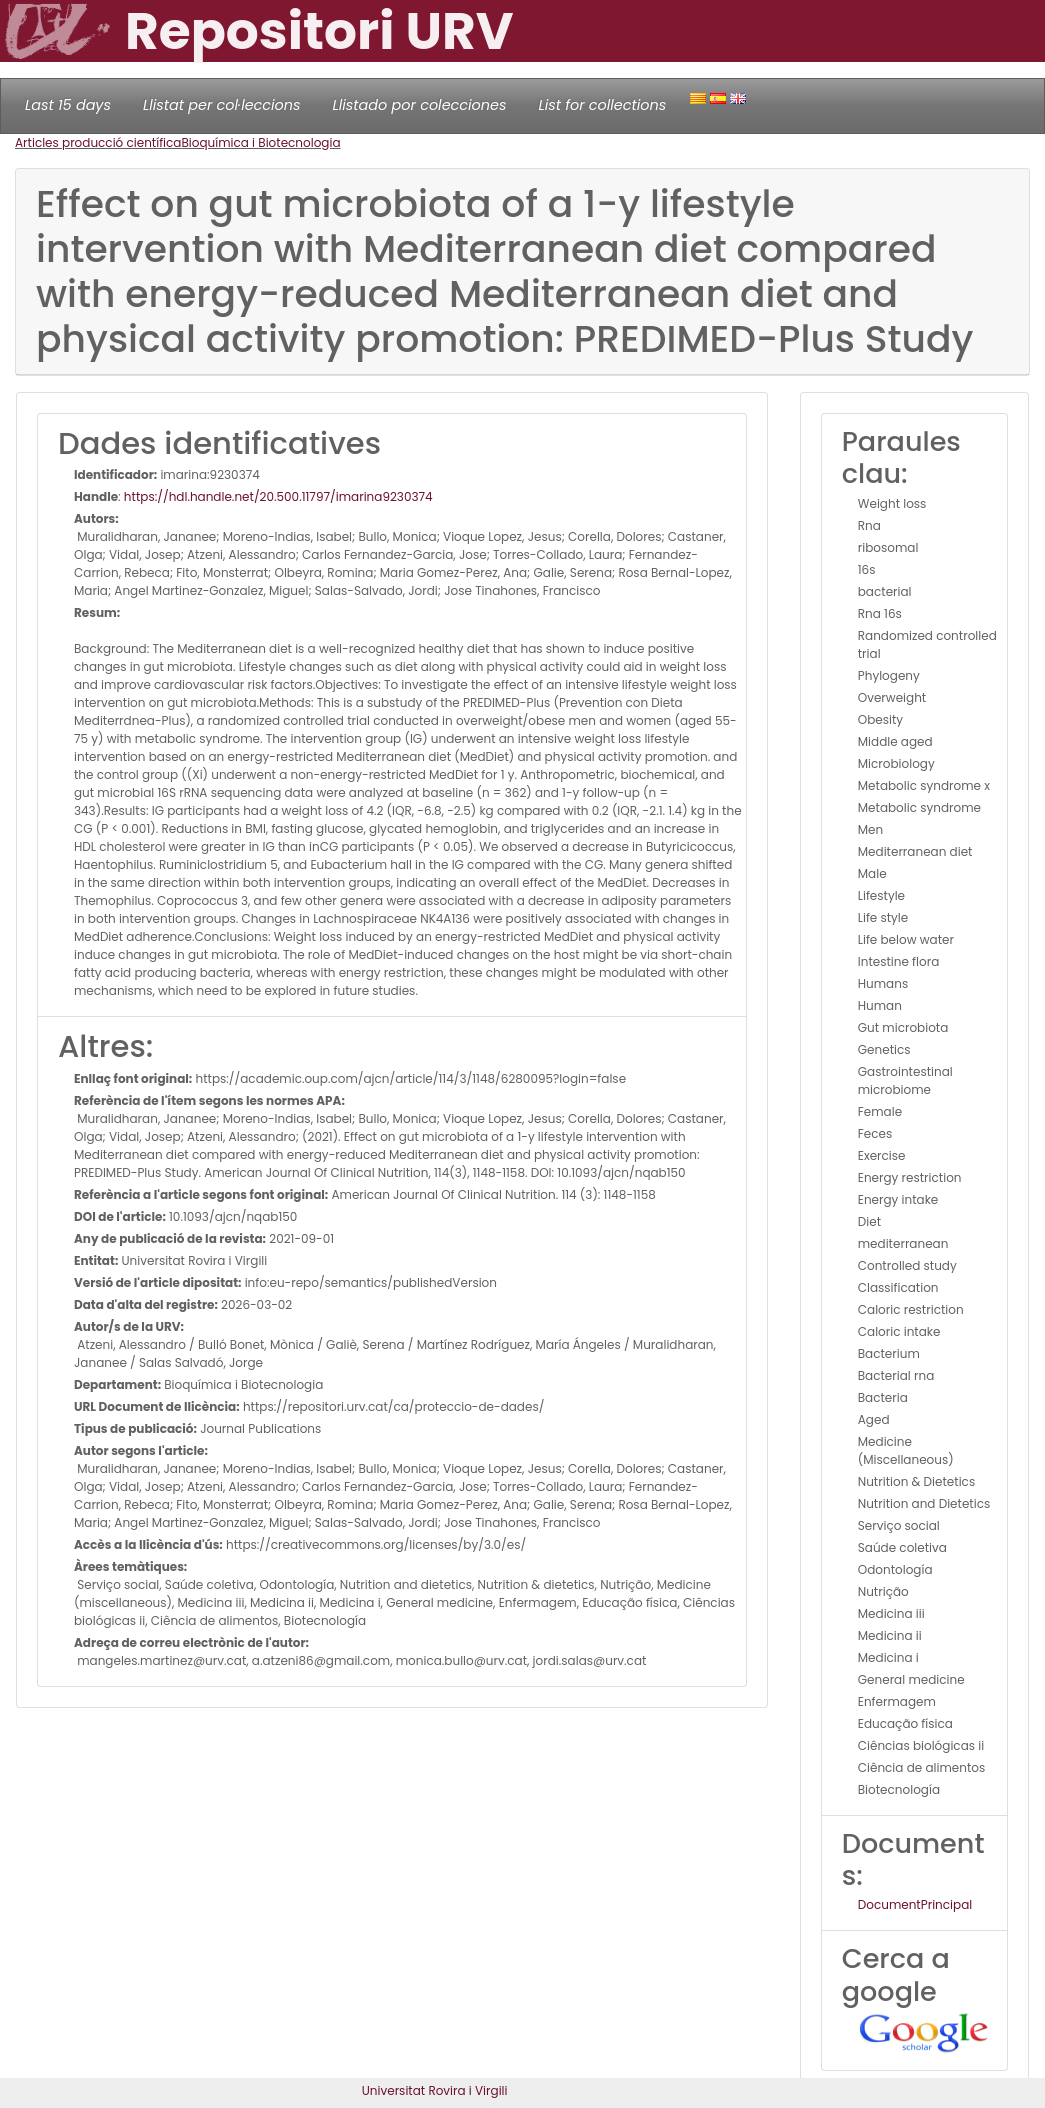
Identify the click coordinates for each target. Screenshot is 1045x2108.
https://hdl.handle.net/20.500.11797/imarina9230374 (278, 496)
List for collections (602, 105)
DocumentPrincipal (915, 1904)
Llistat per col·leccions (222, 105)
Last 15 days (68, 105)
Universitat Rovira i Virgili (435, 2090)
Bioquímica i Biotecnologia (260, 142)
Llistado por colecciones (420, 105)
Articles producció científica (98, 142)
